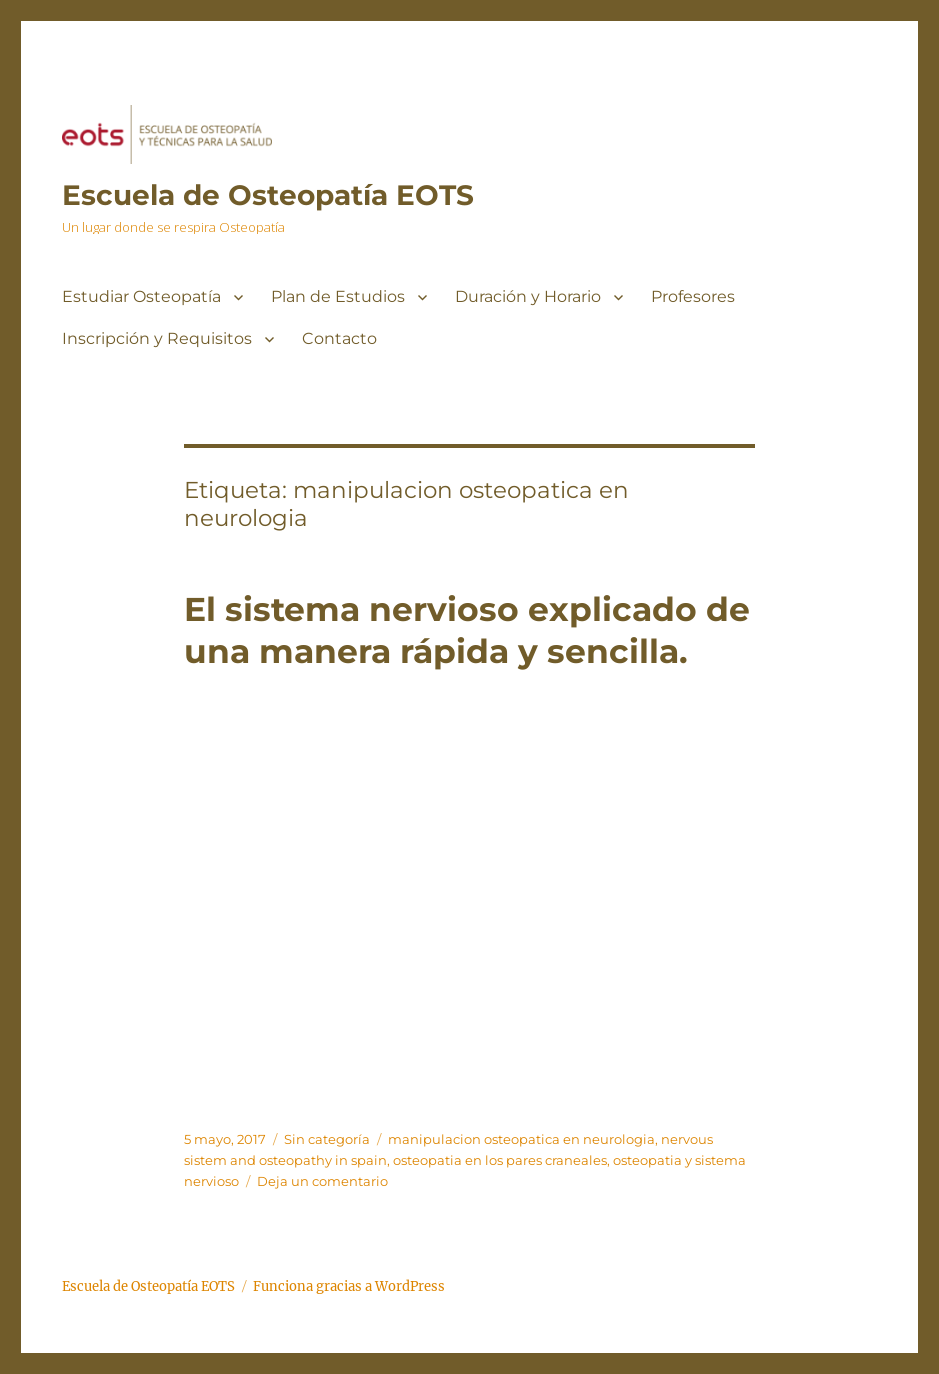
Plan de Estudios (338, 296)
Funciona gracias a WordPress (349, 1286)
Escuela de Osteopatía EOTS (268, 195)
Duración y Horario (528, 296)
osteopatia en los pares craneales (500, 1160)
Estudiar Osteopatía (141, 296)
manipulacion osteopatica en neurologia (521, 1139)
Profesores (693, 296)
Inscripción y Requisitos (157, 338)
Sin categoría (327, 1139)
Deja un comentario (322, 1181)
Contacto (339, 338)
